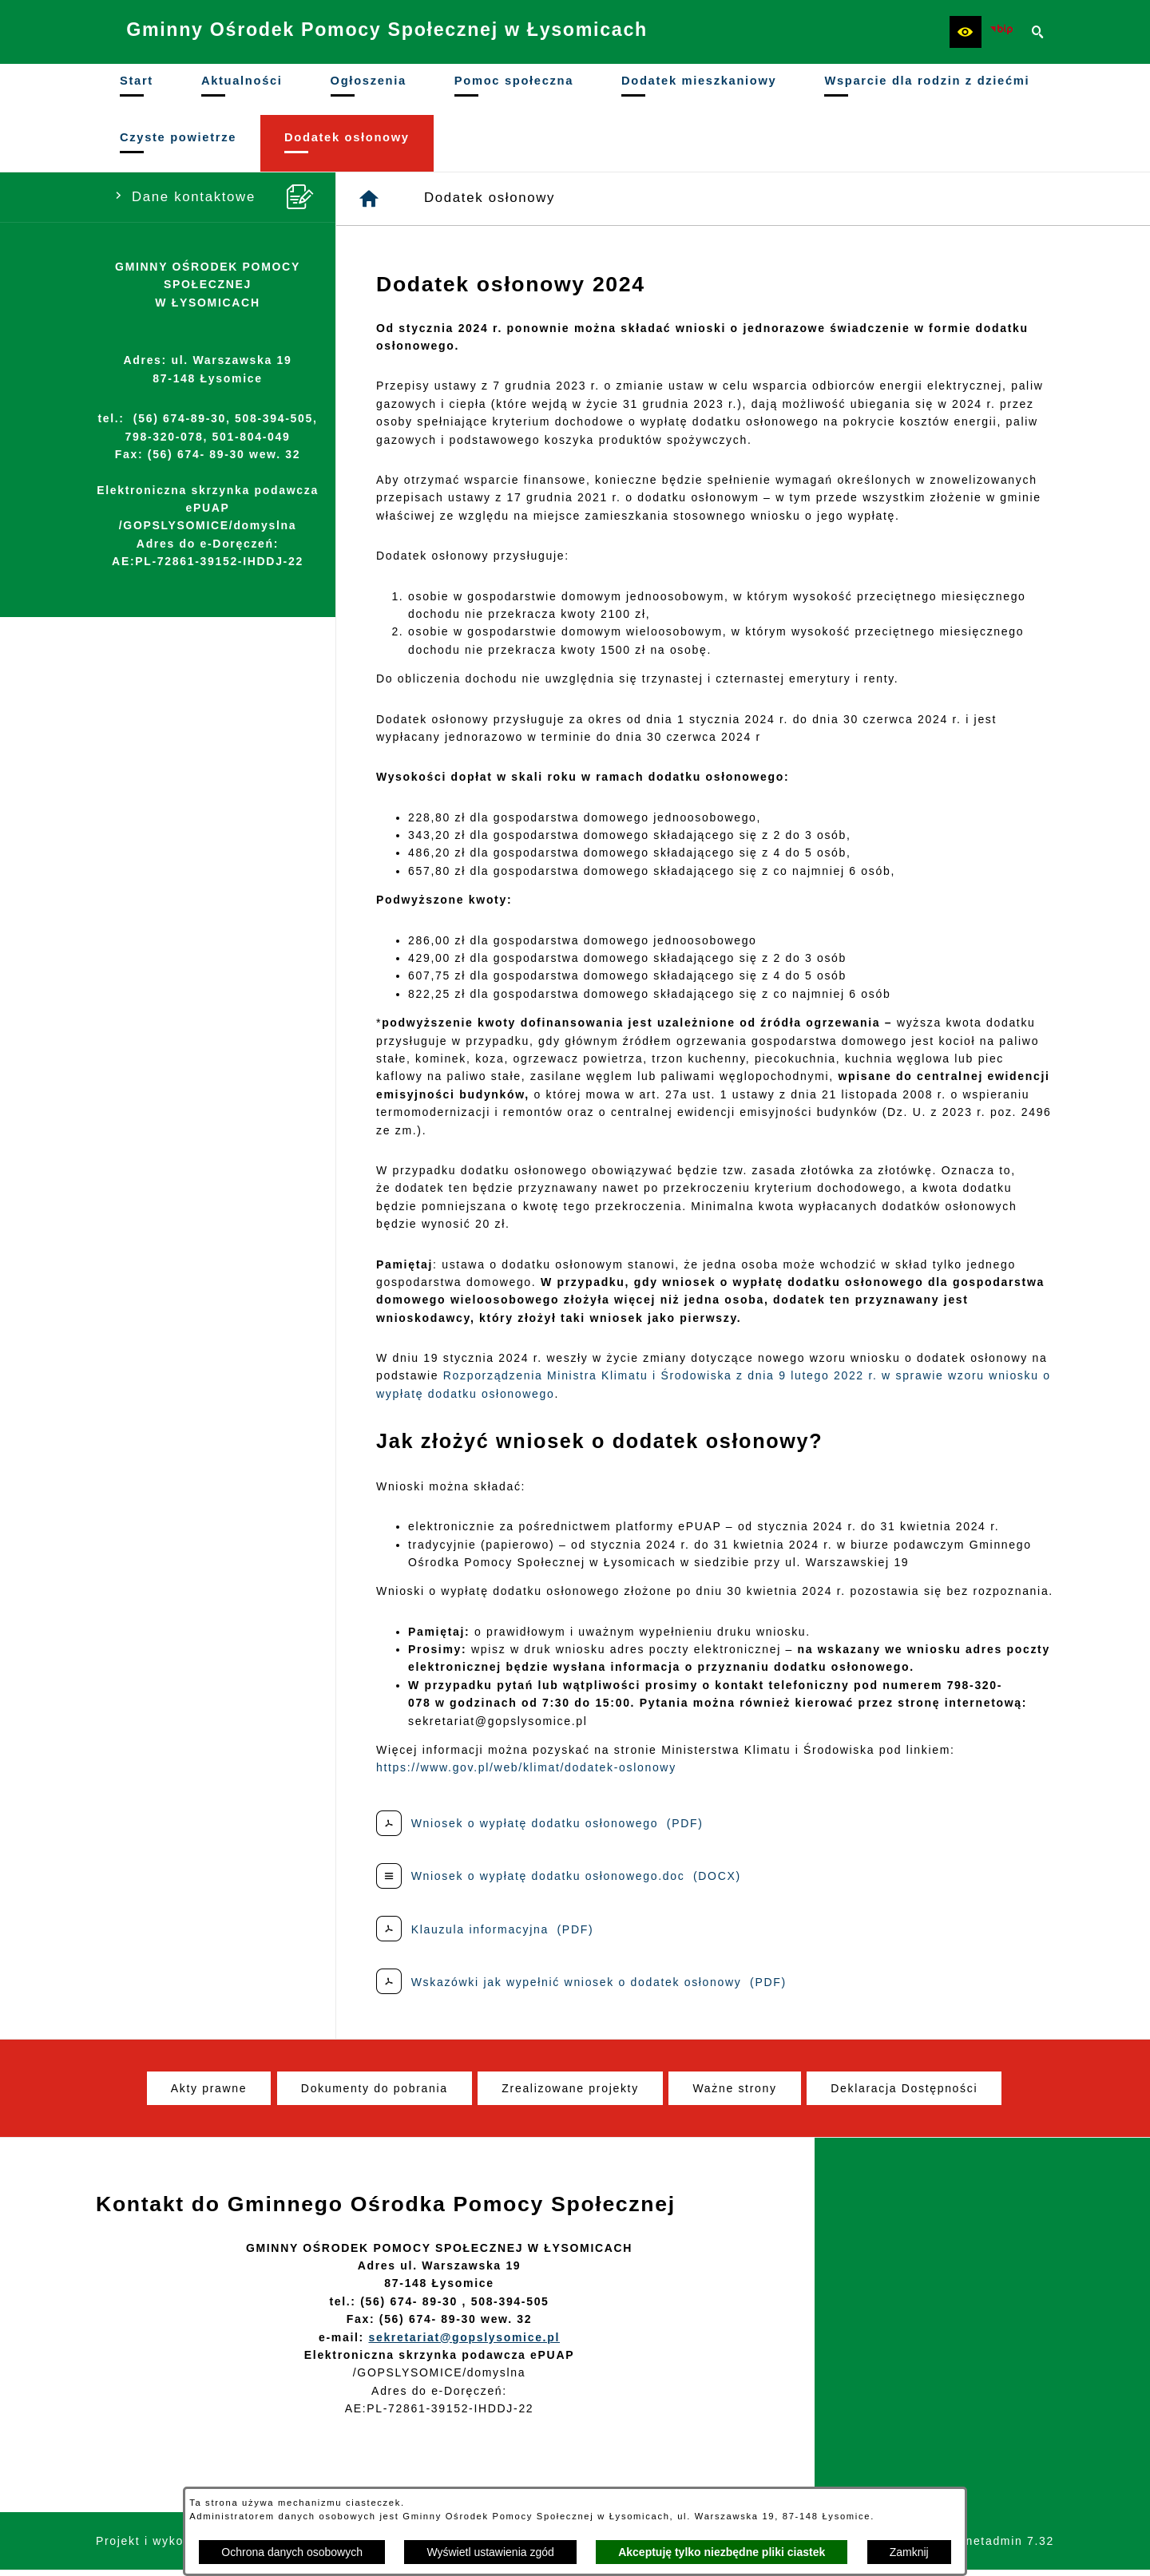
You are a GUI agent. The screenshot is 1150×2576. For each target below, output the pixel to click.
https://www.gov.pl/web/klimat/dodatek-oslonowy (526, 1773)
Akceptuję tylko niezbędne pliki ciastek (721, 2552)
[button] (965, 32)
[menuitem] (136, 92)
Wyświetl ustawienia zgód (489, 2552)
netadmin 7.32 (1010, 2546)
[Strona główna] (369, 204)
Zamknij (909, 2552)
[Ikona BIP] (1001, 32)
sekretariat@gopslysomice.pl (464, 2343)
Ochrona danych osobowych (292, 2552)
